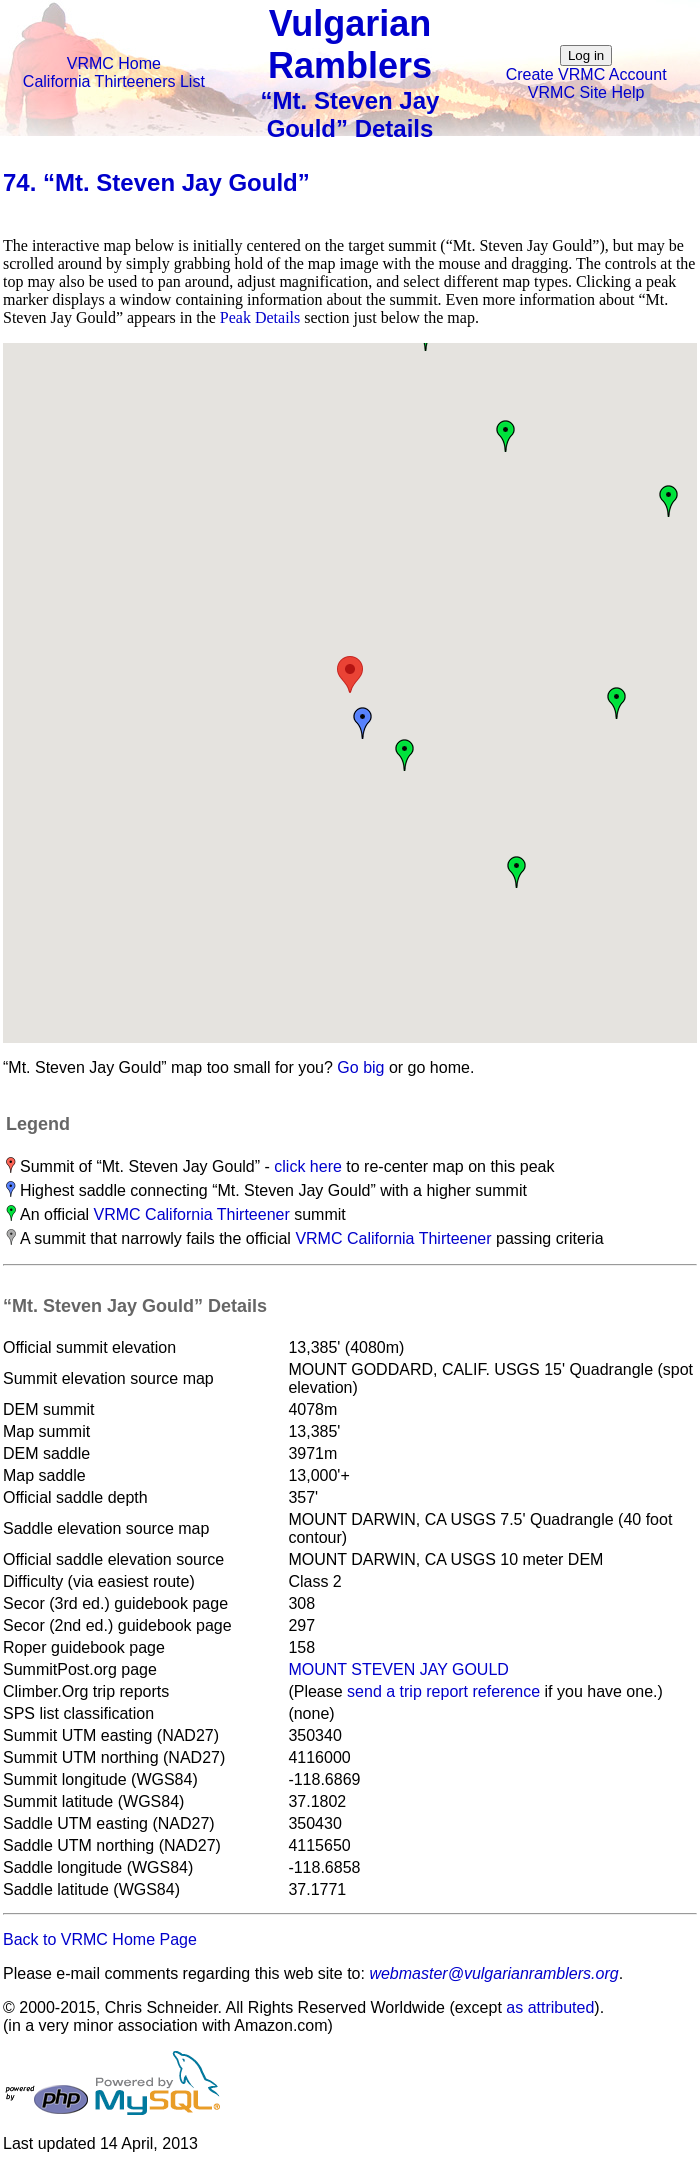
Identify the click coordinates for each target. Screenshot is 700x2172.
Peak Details (260, 317)
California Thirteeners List (114, 81)
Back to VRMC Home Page (100, 1939)
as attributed (550, 2007)
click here (308, 1166)
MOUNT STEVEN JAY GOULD (398, 1669)
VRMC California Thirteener (192, 1214)
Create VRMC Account (586, 74)
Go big (360, 1067)
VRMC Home (114, 63)
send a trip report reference (443, 1691)
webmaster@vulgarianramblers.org (493, 1973)
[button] (350, 674)
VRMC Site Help (586, 92)
